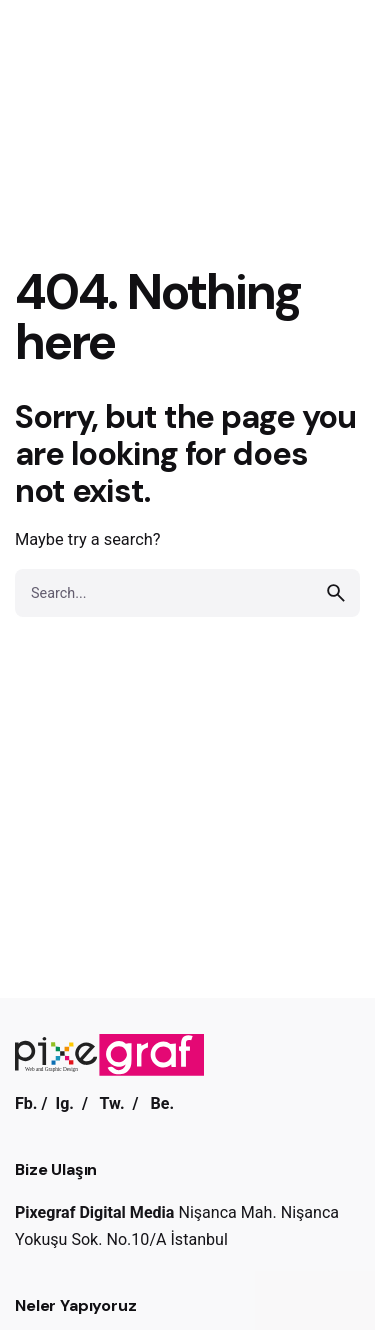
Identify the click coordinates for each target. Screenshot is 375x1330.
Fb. (26, 1103)
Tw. (112, 1103)
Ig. (64, 1103)
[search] (336, 593)
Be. (162, 1103)
